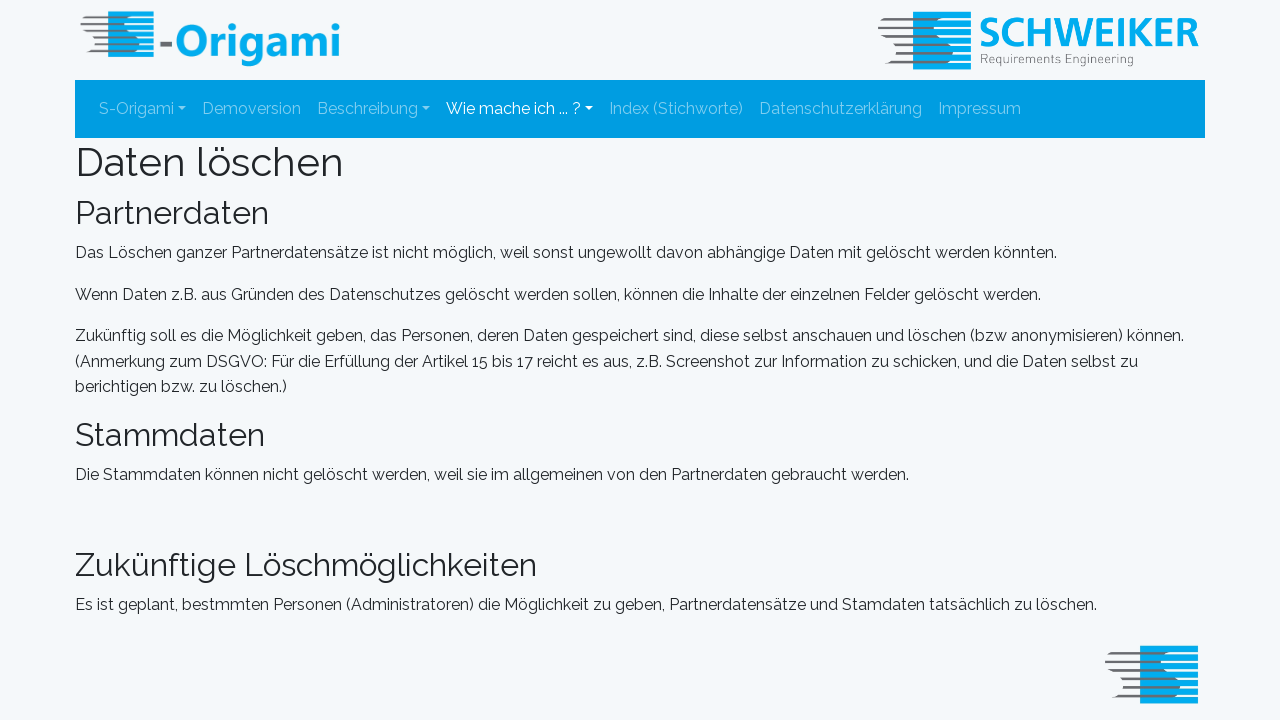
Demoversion (251, 108)
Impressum (979, 108)
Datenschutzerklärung (840, 108)
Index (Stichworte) (676, 108)
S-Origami (136, 108)
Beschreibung (367, 108)
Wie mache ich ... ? (513, 108)
